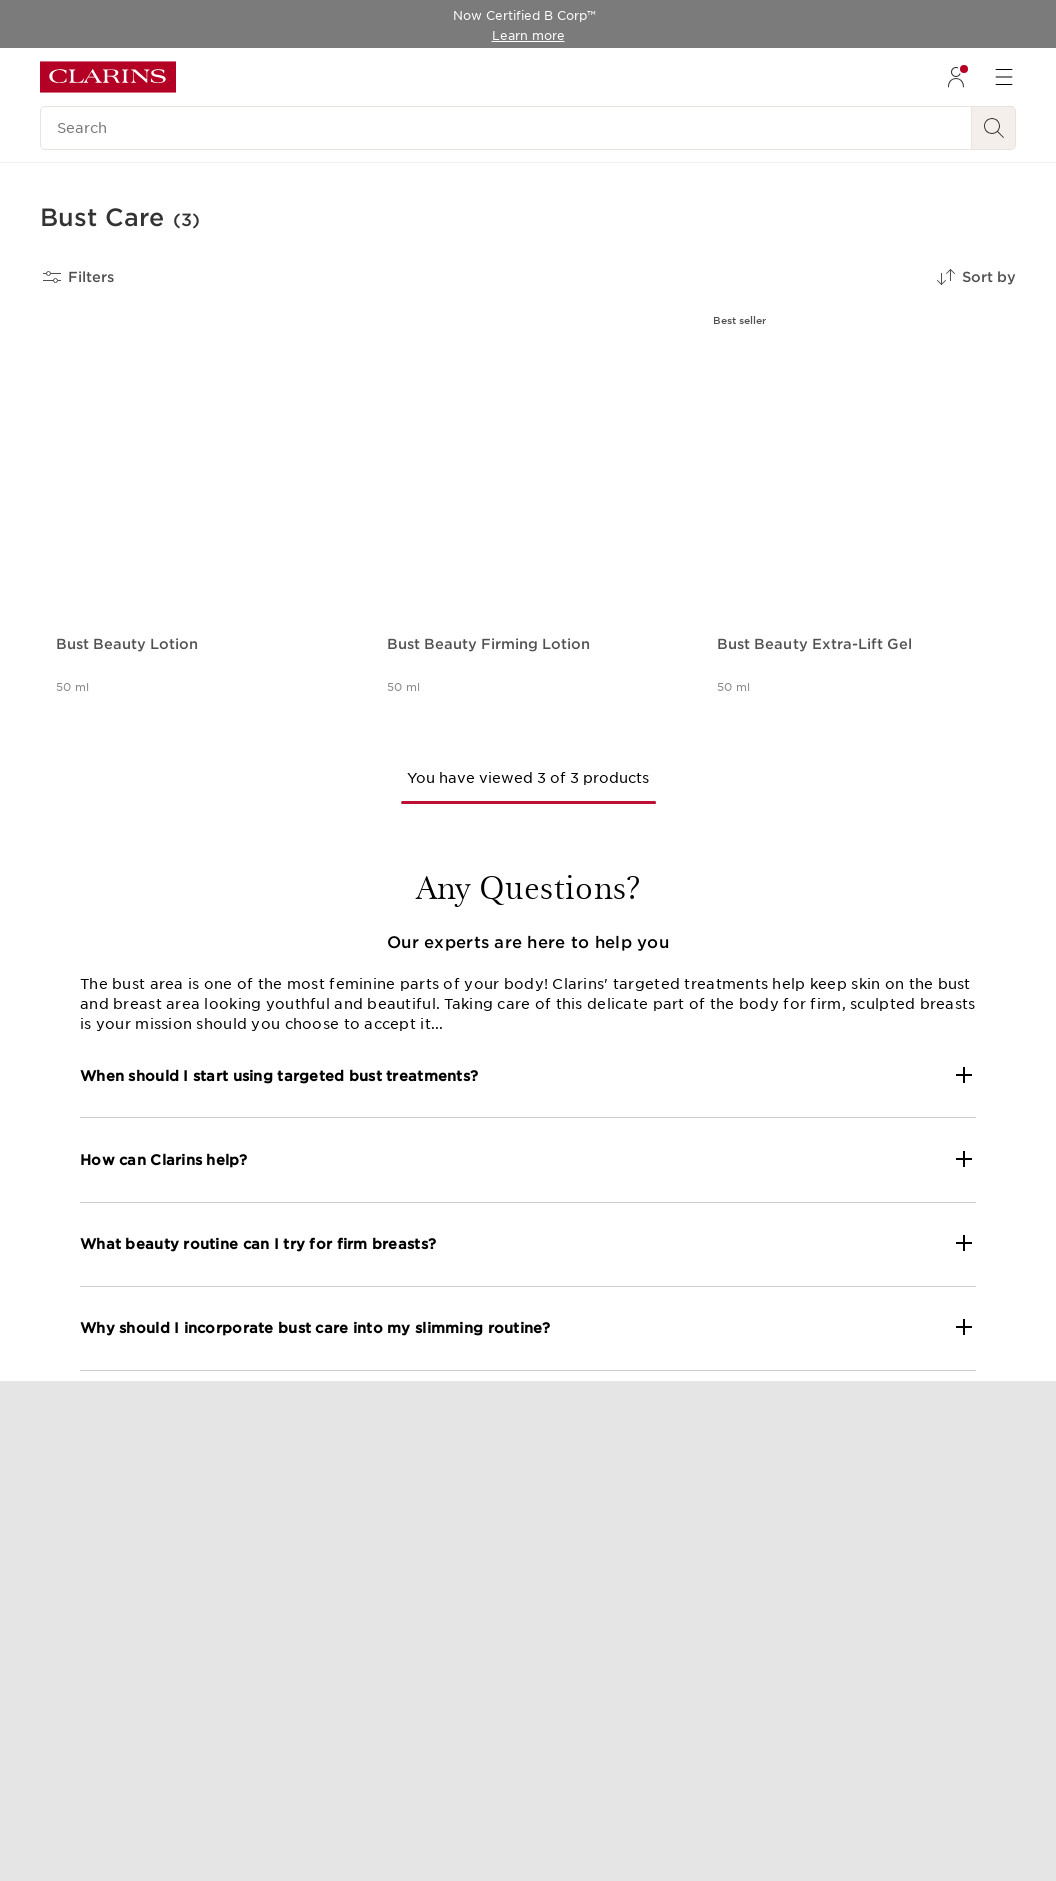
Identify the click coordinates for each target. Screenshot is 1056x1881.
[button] (528, 1076)
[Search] (506, 128)
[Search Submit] (994, 128)
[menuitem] (956, 77)
